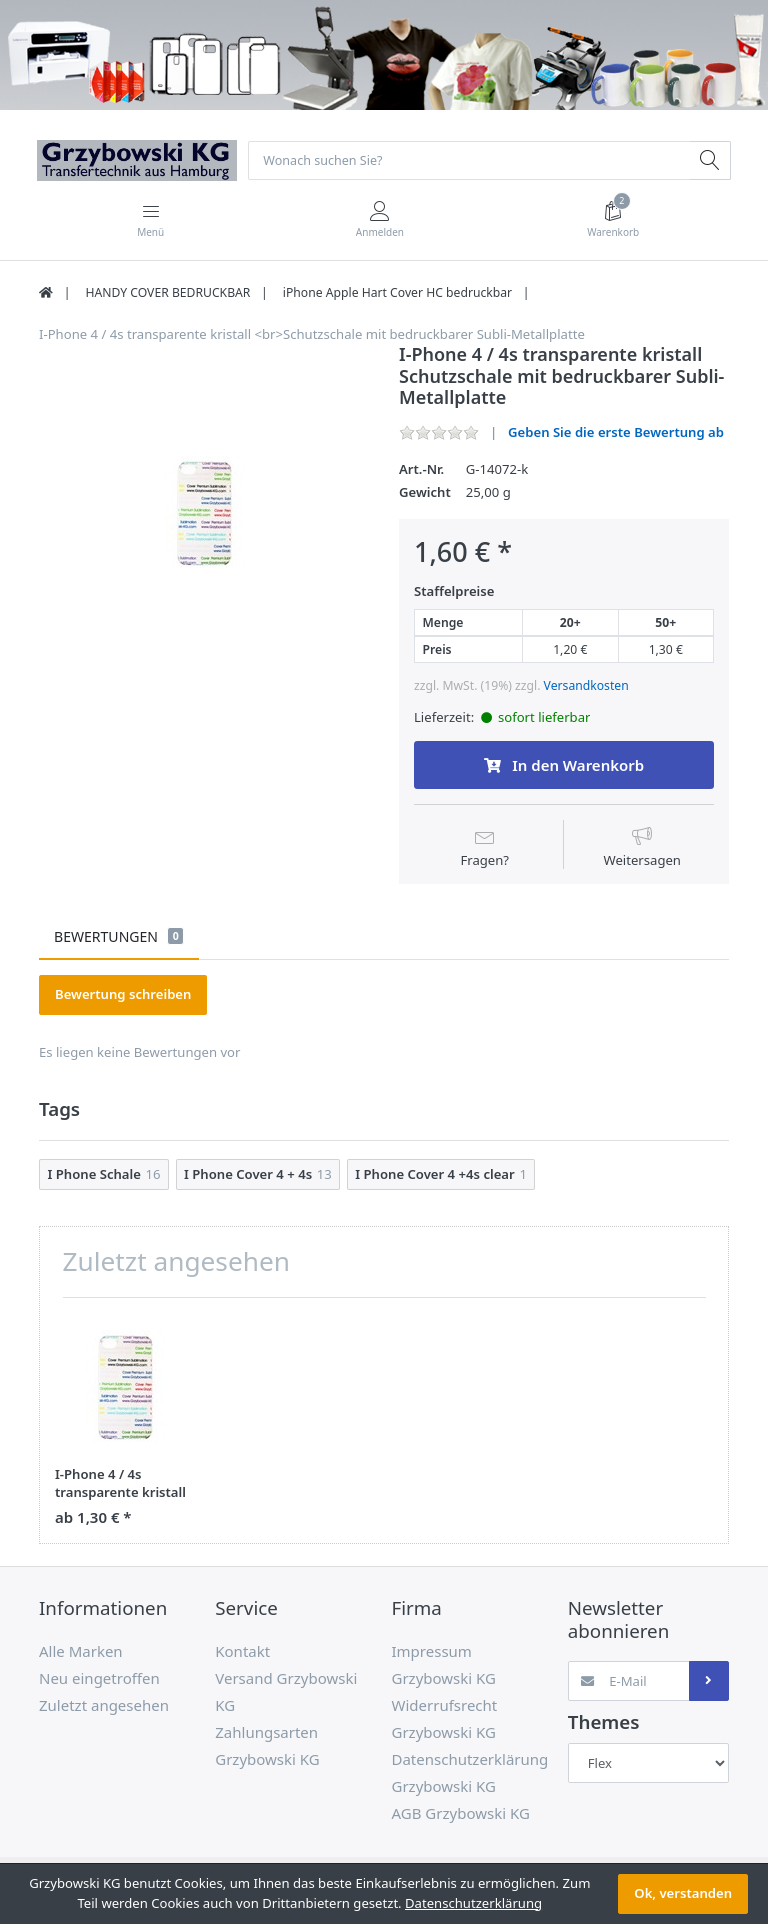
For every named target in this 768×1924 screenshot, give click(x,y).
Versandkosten (586, 686)
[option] (204, 510)
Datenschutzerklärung (473, 1903)
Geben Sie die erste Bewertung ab (616, 433)
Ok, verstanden (683, 1893)
